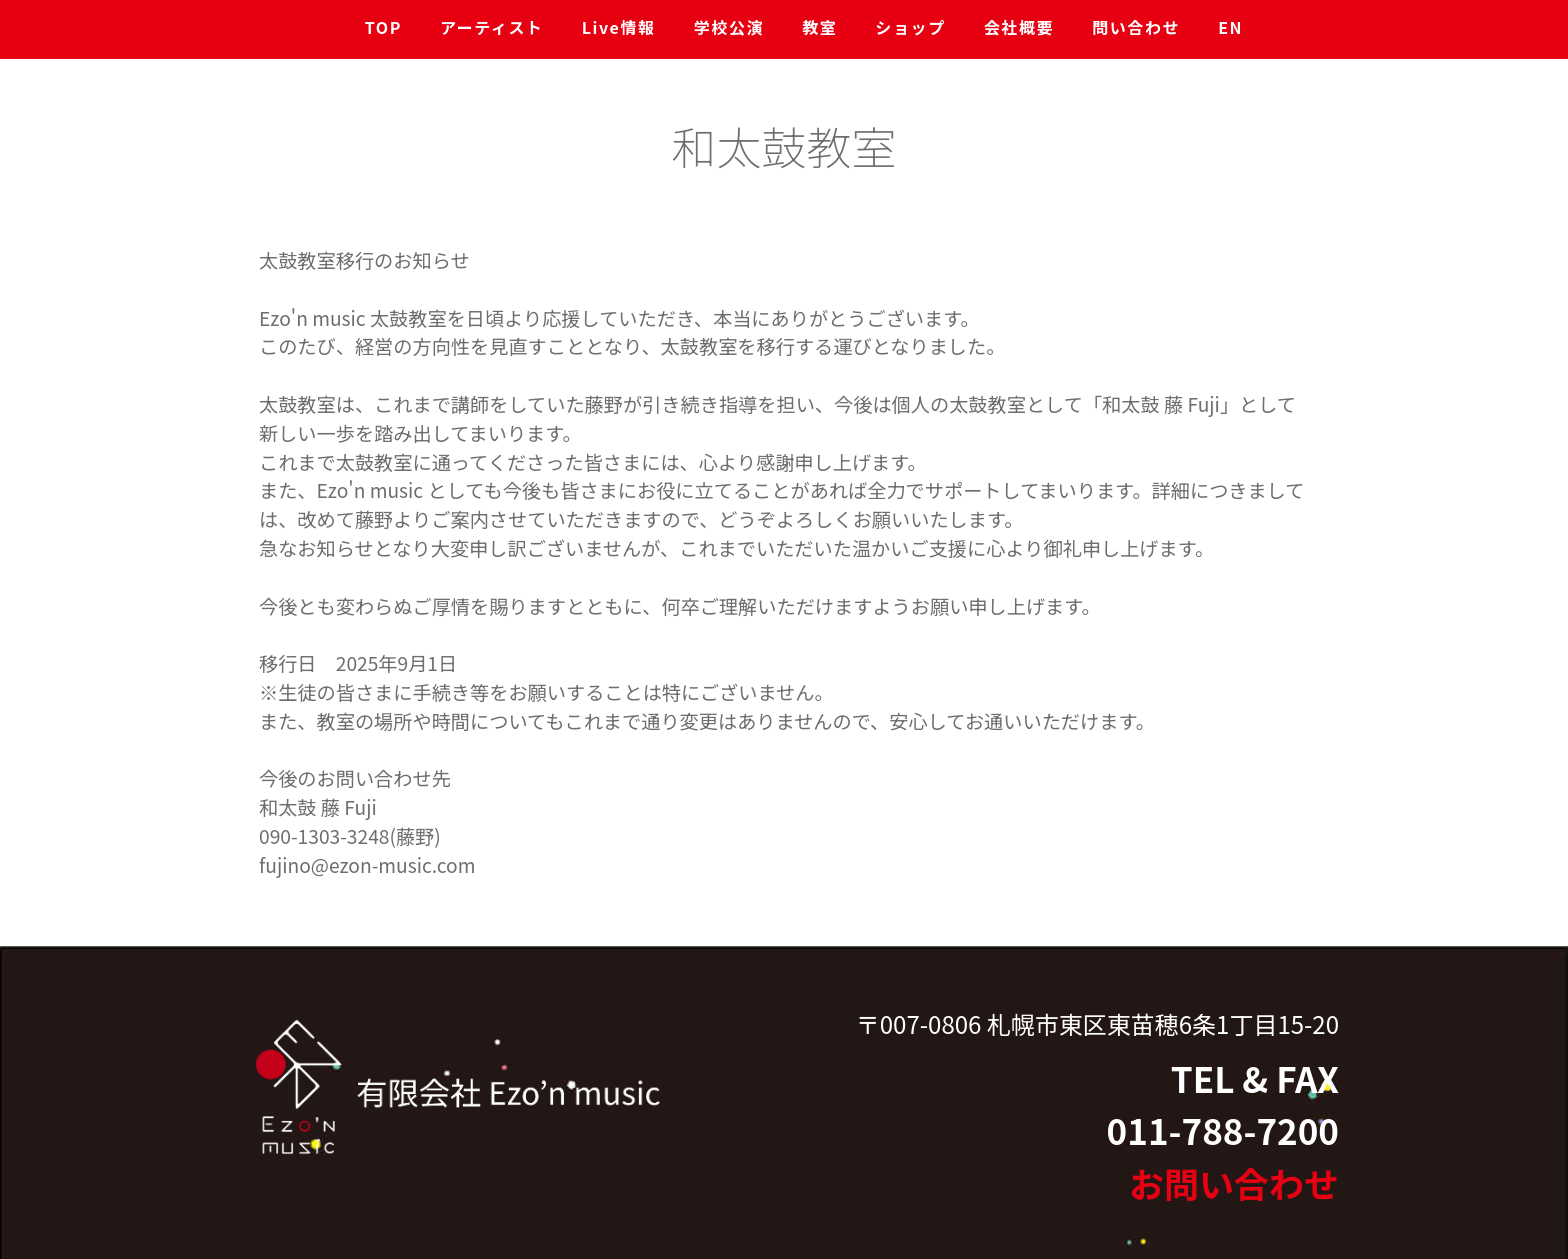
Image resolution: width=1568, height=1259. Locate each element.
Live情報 (619, 27)
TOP (383, 27)
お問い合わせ (1234, 1182)
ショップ (910, 27)
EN (1230, 27)
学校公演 (729, 27)
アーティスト (492, 27)
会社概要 (1019, 27)
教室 (819, 27)
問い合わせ (1136, 27)
